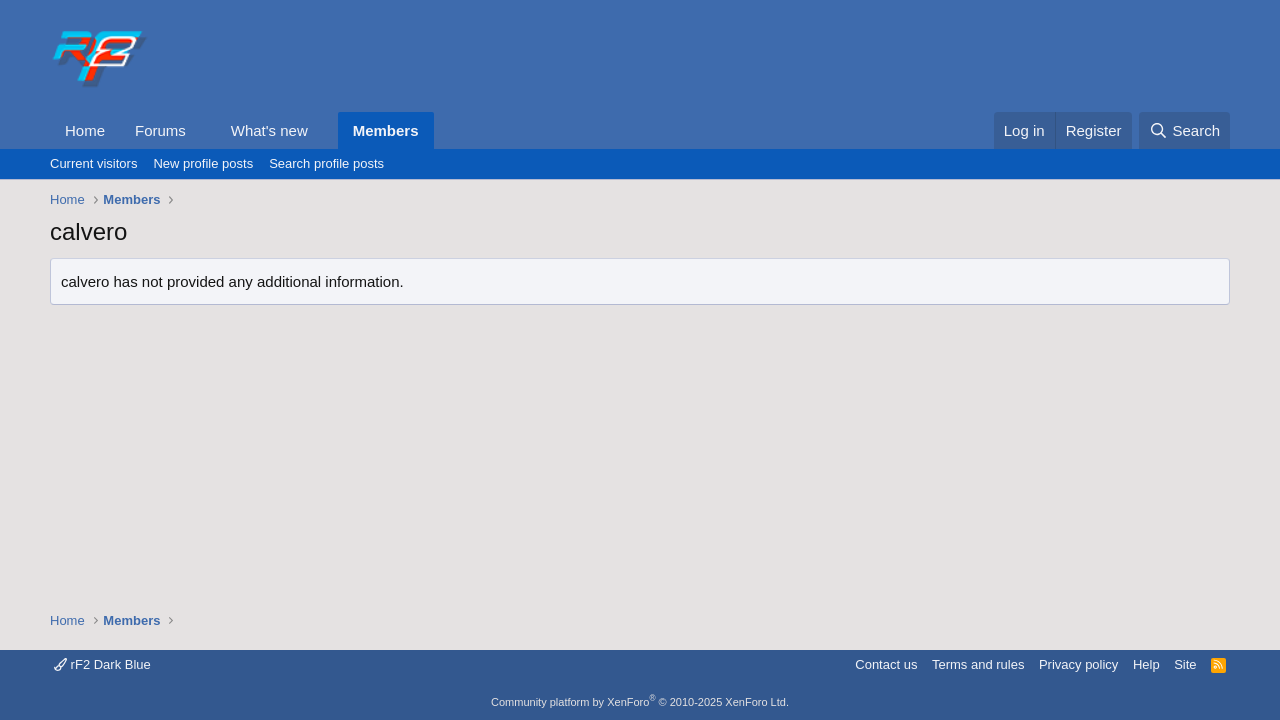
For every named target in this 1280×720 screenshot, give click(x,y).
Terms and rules (978, 664)
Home (85, 130)
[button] (202, 130)
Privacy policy (1078, 664)
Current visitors (93, 163)
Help (1146, 664)
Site (1185, 664)
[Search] (1184, 130)
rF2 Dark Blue (102, 664)
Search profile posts (326, 163)
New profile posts (203, 163)
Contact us (886, 664)
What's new (269, 130)
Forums (160, 130)
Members (386, 130)
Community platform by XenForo (640, 702)
